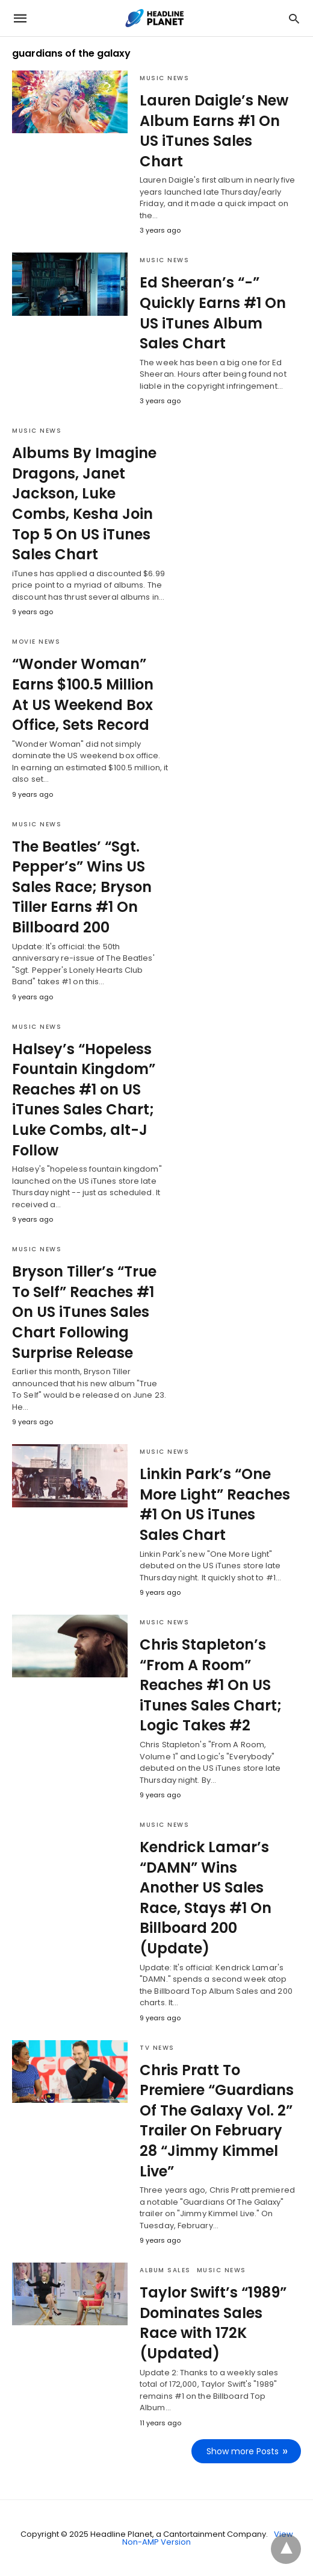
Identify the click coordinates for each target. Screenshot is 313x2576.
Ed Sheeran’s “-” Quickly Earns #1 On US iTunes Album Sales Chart (213, 312)
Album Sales (165, 2270)
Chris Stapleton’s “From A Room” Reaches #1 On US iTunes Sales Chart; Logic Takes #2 (211, 1685)
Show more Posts (242, 2451)
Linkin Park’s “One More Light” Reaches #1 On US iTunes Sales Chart (215, 1504)
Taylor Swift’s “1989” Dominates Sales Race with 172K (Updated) (213, 2322)
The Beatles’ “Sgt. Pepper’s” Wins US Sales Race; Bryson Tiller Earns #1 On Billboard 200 (82, 887)
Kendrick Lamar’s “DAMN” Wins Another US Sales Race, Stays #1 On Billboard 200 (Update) (205, 1897)
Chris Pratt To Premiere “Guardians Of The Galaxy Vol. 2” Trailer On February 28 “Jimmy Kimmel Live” (217, 2120)
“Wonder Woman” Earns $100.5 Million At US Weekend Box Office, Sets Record (82, 694)
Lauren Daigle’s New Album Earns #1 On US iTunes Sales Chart (214, 130)
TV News (157, 2047)
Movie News (36, 641)
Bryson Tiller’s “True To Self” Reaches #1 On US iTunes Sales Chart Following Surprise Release (84, 1311)
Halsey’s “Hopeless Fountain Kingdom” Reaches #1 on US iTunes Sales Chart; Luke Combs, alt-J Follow (83, 1099)
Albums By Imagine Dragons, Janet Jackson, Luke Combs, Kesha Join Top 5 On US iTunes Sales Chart (84, 503)
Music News (164, 78)
